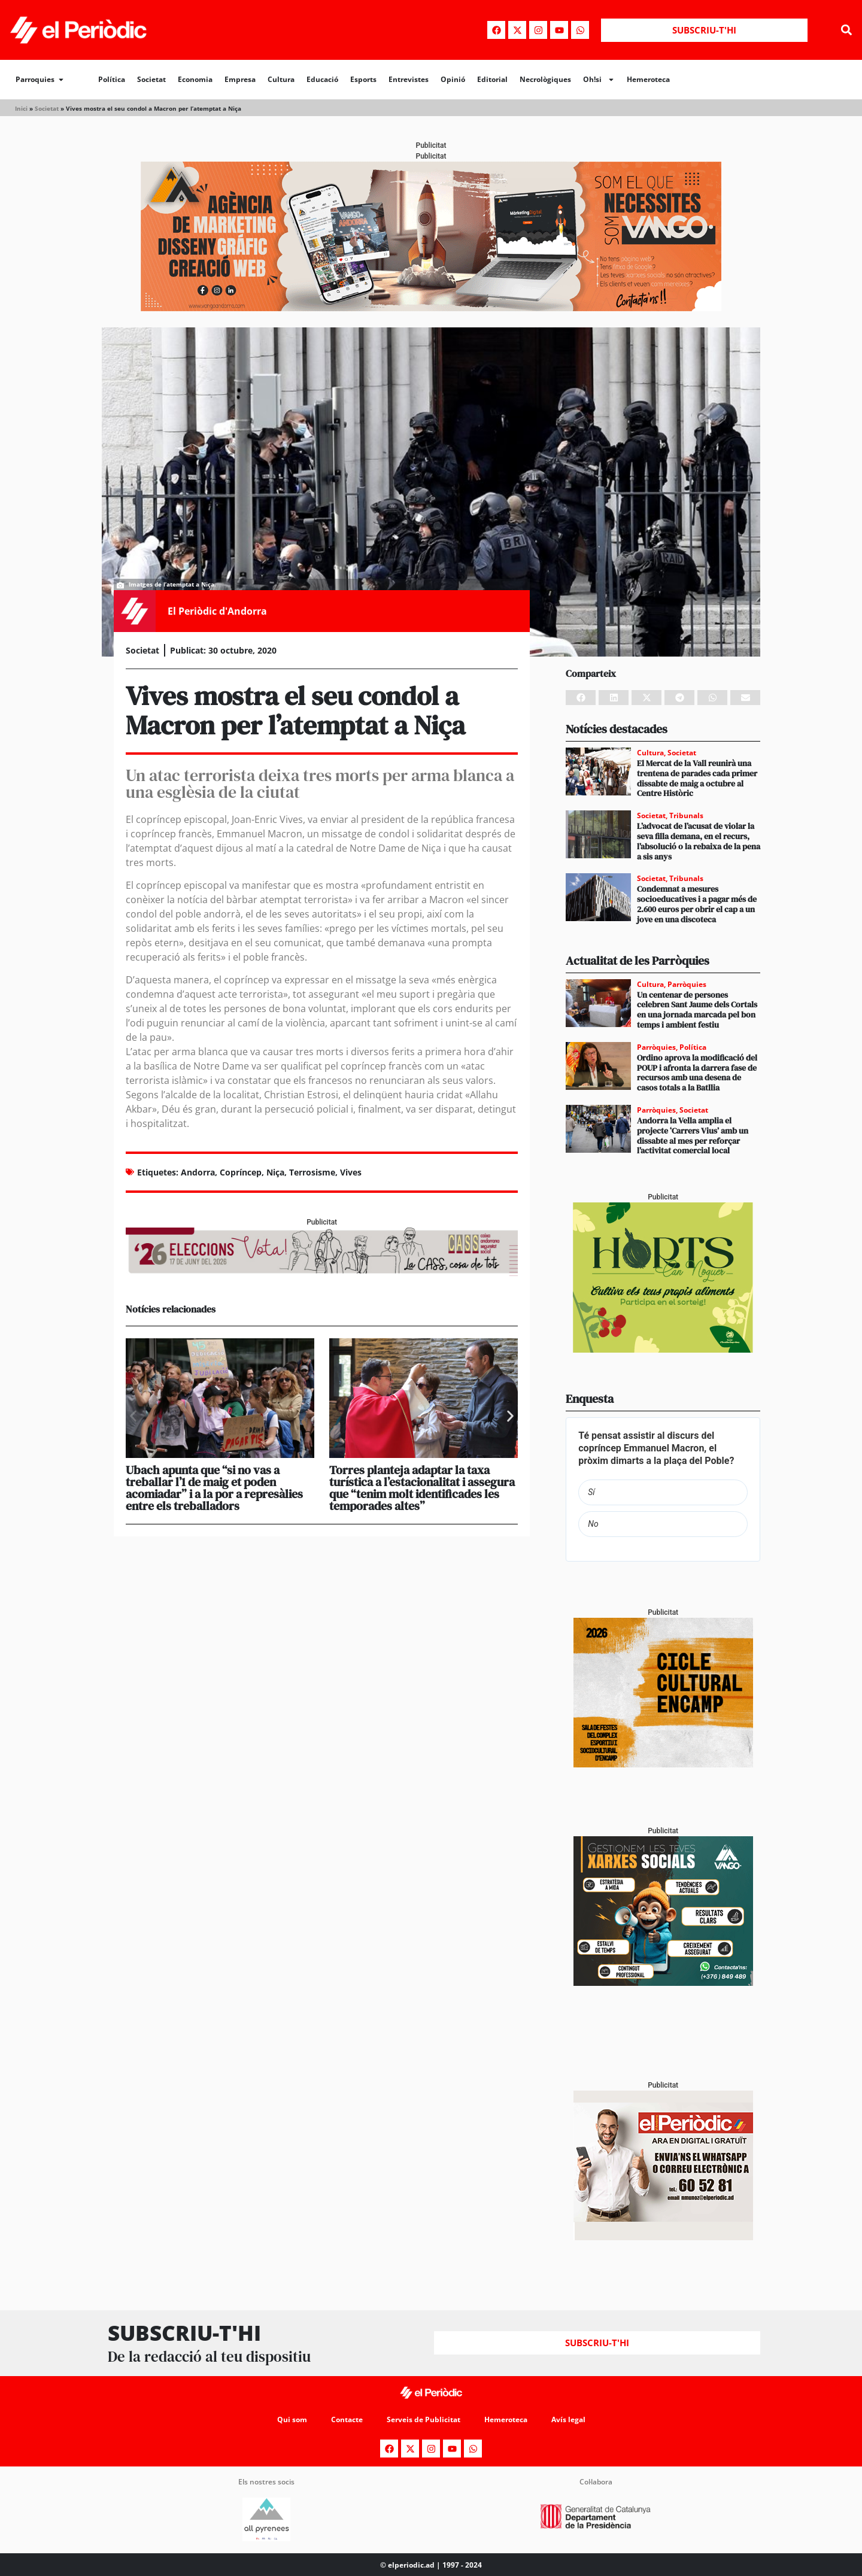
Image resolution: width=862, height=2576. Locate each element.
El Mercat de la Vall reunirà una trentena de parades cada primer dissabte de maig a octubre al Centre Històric (697, 778)
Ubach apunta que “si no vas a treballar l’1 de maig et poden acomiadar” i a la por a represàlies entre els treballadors (214, 1488)
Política (111, 79)
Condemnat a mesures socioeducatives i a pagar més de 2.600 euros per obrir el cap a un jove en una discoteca (697, 904)
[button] (846, 30)
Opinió (453, 79)
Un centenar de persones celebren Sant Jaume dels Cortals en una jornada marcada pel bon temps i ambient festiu (697, 1010)
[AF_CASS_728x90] (322, 1272)
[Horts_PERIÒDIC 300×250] (663, 1349)
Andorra (198, 1172)
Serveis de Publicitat (423, 2419)
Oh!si (599, 79)
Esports (363, 79)
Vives (351, 1172)
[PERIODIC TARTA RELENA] (663, 1764)
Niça (275, 1172)
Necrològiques (545, 79)
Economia (195, 79)
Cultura (281, 79)
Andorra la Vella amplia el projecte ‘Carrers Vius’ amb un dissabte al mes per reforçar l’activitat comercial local (692, 1135)
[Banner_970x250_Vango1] (431, 308)
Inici (21, 108)
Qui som (292, 2419)
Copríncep (241, 1172)
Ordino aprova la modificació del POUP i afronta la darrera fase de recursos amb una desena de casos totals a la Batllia (697, 1072)
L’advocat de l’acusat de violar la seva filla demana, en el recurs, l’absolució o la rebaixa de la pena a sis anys (698, 841)
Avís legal (568, 2419)
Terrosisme (312, 1172)
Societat (151, 79)
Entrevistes (408, 79)
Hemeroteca (648, 79)
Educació (322, 79)
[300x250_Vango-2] (663, 1982)
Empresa (240, 79)
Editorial (492, 79)
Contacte (347, 2419)
